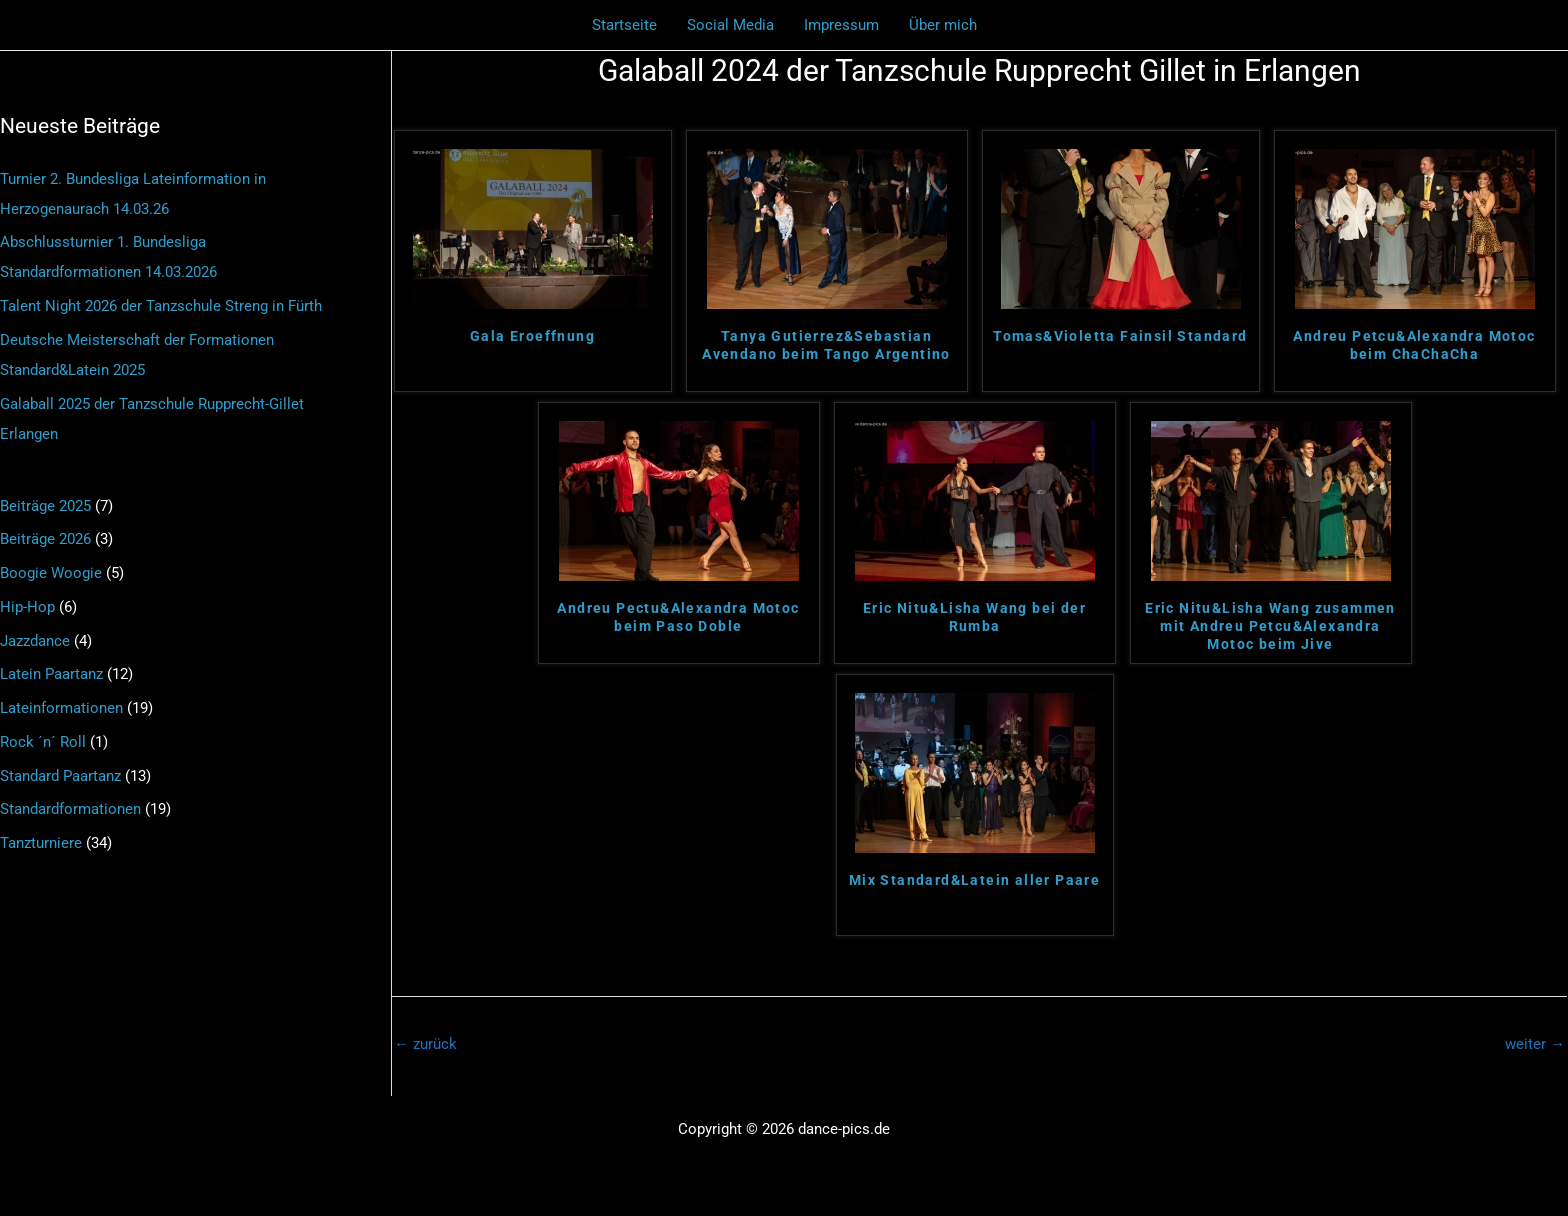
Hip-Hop (27, 607)
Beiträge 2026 (45, 539)
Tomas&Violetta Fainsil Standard (1120, 336)
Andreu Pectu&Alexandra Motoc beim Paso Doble (678, 617)
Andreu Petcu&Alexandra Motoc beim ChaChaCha (1414, 345)
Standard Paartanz (60, 776)
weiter (1535, 1044)
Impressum (841, 25)
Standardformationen (70, 809)
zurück (425, 1044)
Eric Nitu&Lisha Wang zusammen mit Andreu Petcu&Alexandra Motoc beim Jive (1270, 626)
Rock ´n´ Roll (43, 742)
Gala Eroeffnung (532, 336)
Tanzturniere (41, 843)
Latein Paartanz (51, 674)
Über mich (943, 25)
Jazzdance (35, 641)
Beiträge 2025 (45, 506)
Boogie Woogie (51, 573)
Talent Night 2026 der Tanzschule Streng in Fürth (161, 306)
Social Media (730, 25)
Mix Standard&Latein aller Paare (974, 880)
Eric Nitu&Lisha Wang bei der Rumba (974, 617)
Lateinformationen (61, 708)
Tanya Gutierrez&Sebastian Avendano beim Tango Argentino (826, 345)
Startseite (624, 25)
